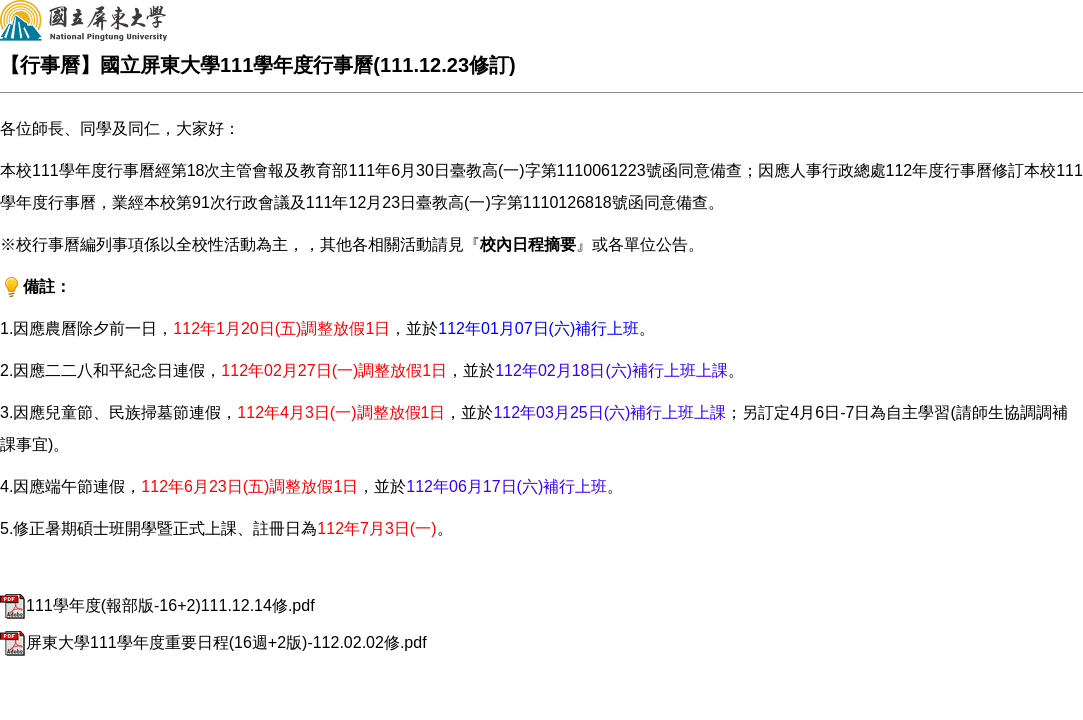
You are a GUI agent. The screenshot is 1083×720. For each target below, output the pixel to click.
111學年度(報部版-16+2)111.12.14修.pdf (157, 605)
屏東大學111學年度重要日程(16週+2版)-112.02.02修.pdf (213, 642)
